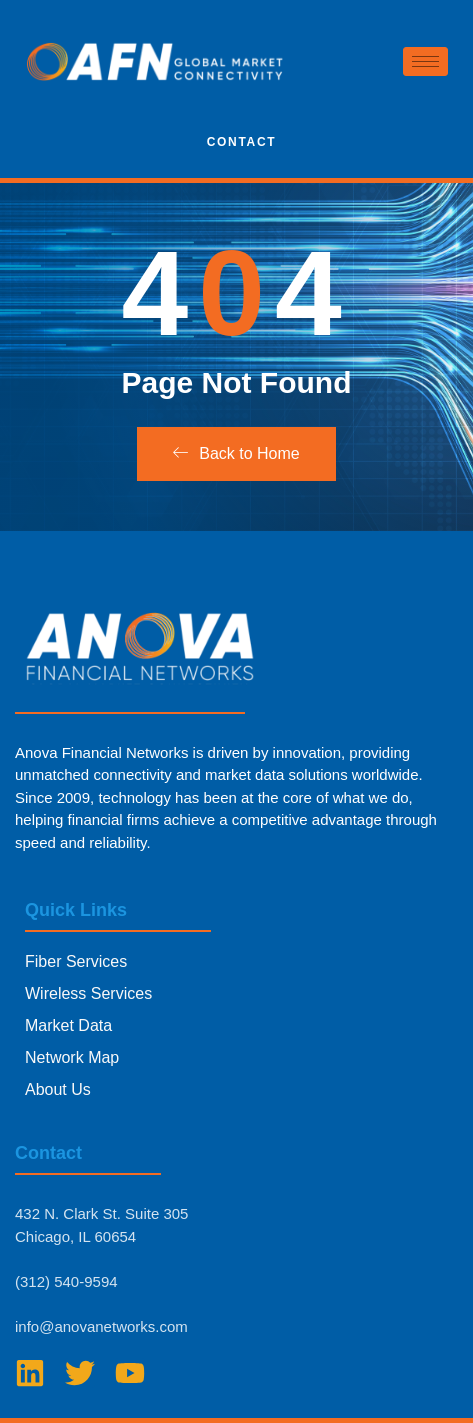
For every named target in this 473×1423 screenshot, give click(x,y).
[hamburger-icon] (425, 61)
